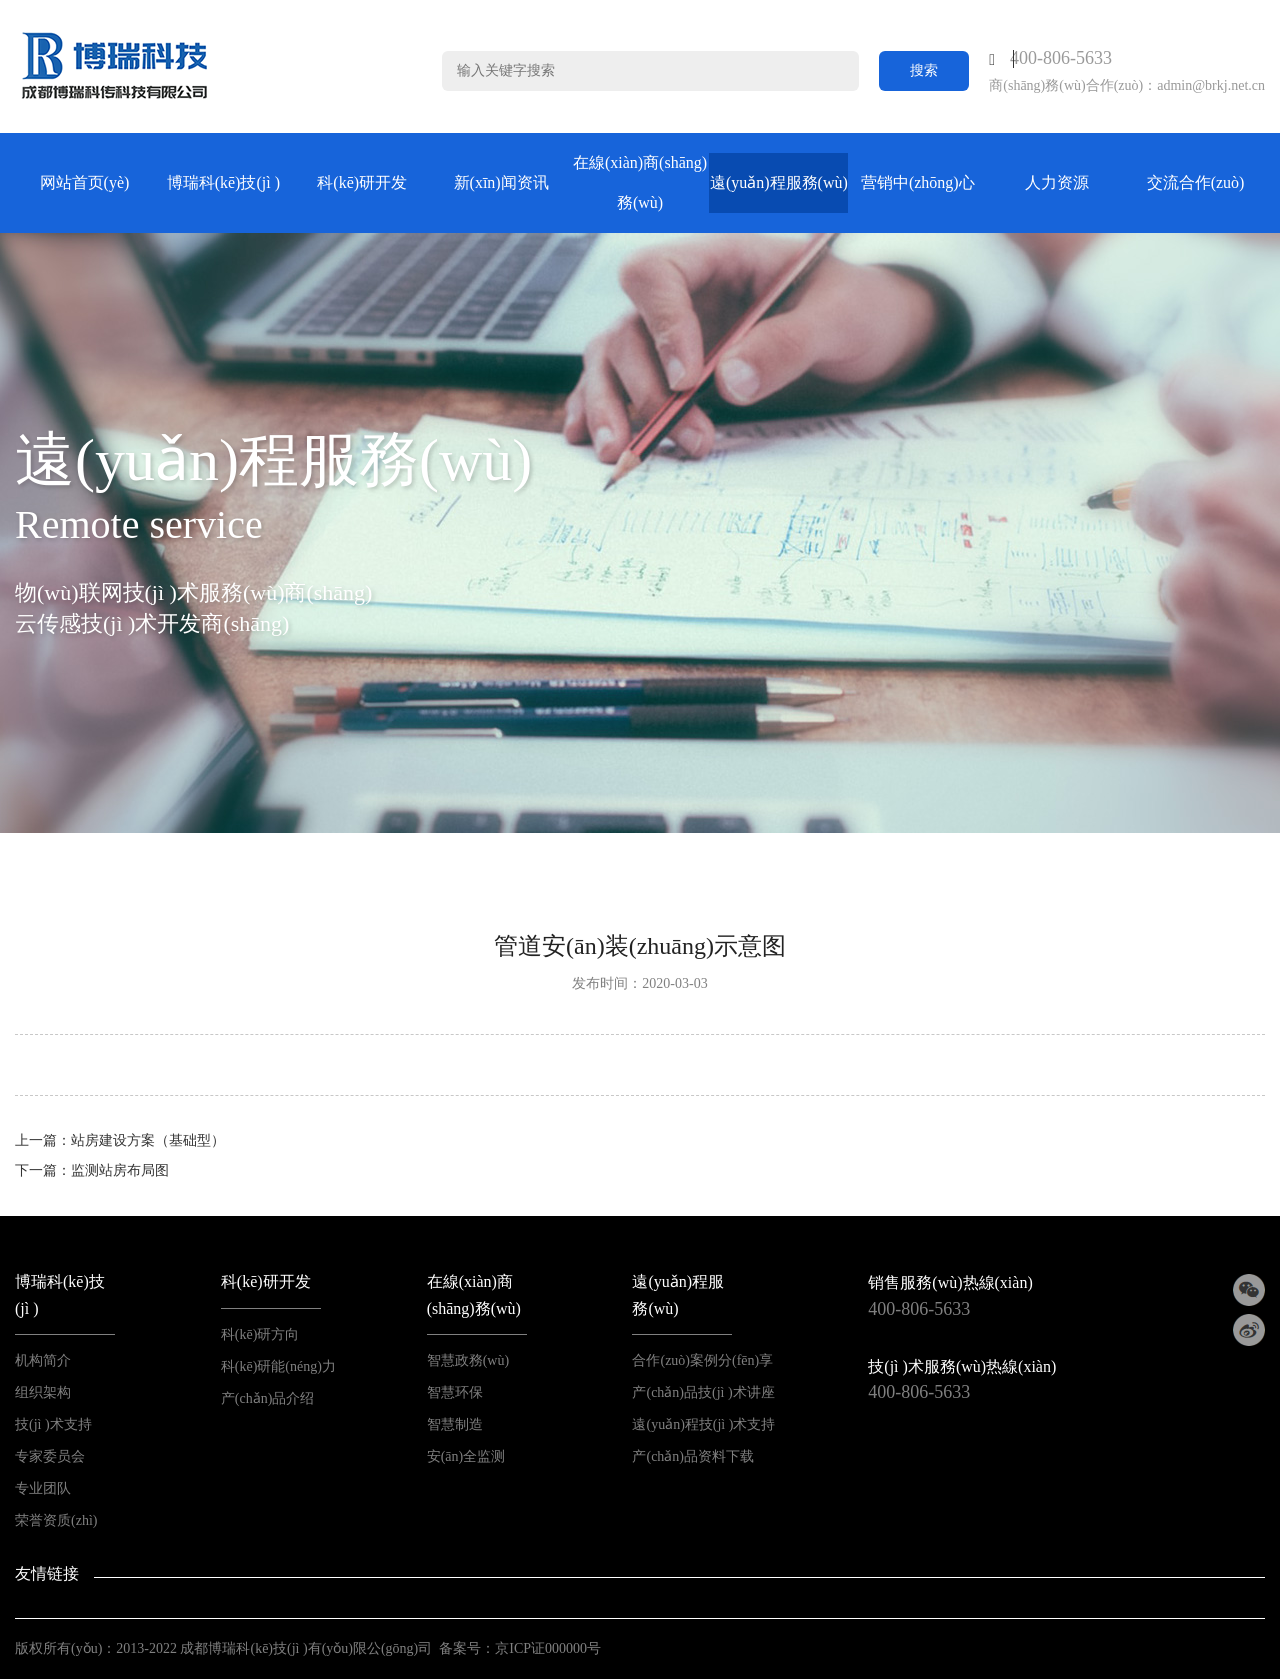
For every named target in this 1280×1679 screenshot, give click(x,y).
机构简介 (43, 1360)
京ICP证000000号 (548, 1648)
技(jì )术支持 (53, 1424)
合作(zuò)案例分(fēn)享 (702, 1360)
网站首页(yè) (85, 182)
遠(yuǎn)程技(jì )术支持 (703, 1424)
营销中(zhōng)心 (918, 182)
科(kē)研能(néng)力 (278, 1366)
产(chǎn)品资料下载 (693, 1456)
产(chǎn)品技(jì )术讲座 (703, 1392)
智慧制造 (455, 1424)
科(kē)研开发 (362, 182)
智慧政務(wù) (468, 1360)
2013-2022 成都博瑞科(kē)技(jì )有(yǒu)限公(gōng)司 (274, 1648)
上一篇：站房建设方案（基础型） (120, 1140)
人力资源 (1057, 182)
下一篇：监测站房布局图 (92, 1170)
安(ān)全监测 (466, 1456)
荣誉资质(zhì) (56, 1520)
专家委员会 (50, 1456)
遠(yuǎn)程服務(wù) (779, 182)
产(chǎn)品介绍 (268, 1398)
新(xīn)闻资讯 (501, 182)
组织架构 (43, 1392)
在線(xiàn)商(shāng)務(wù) (640, 182)
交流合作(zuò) (1196, 182)
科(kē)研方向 (260, 1334)
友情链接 (47, 1573)
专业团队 (43, 1488)
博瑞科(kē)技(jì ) (223, 182)
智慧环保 (455, 1392)
